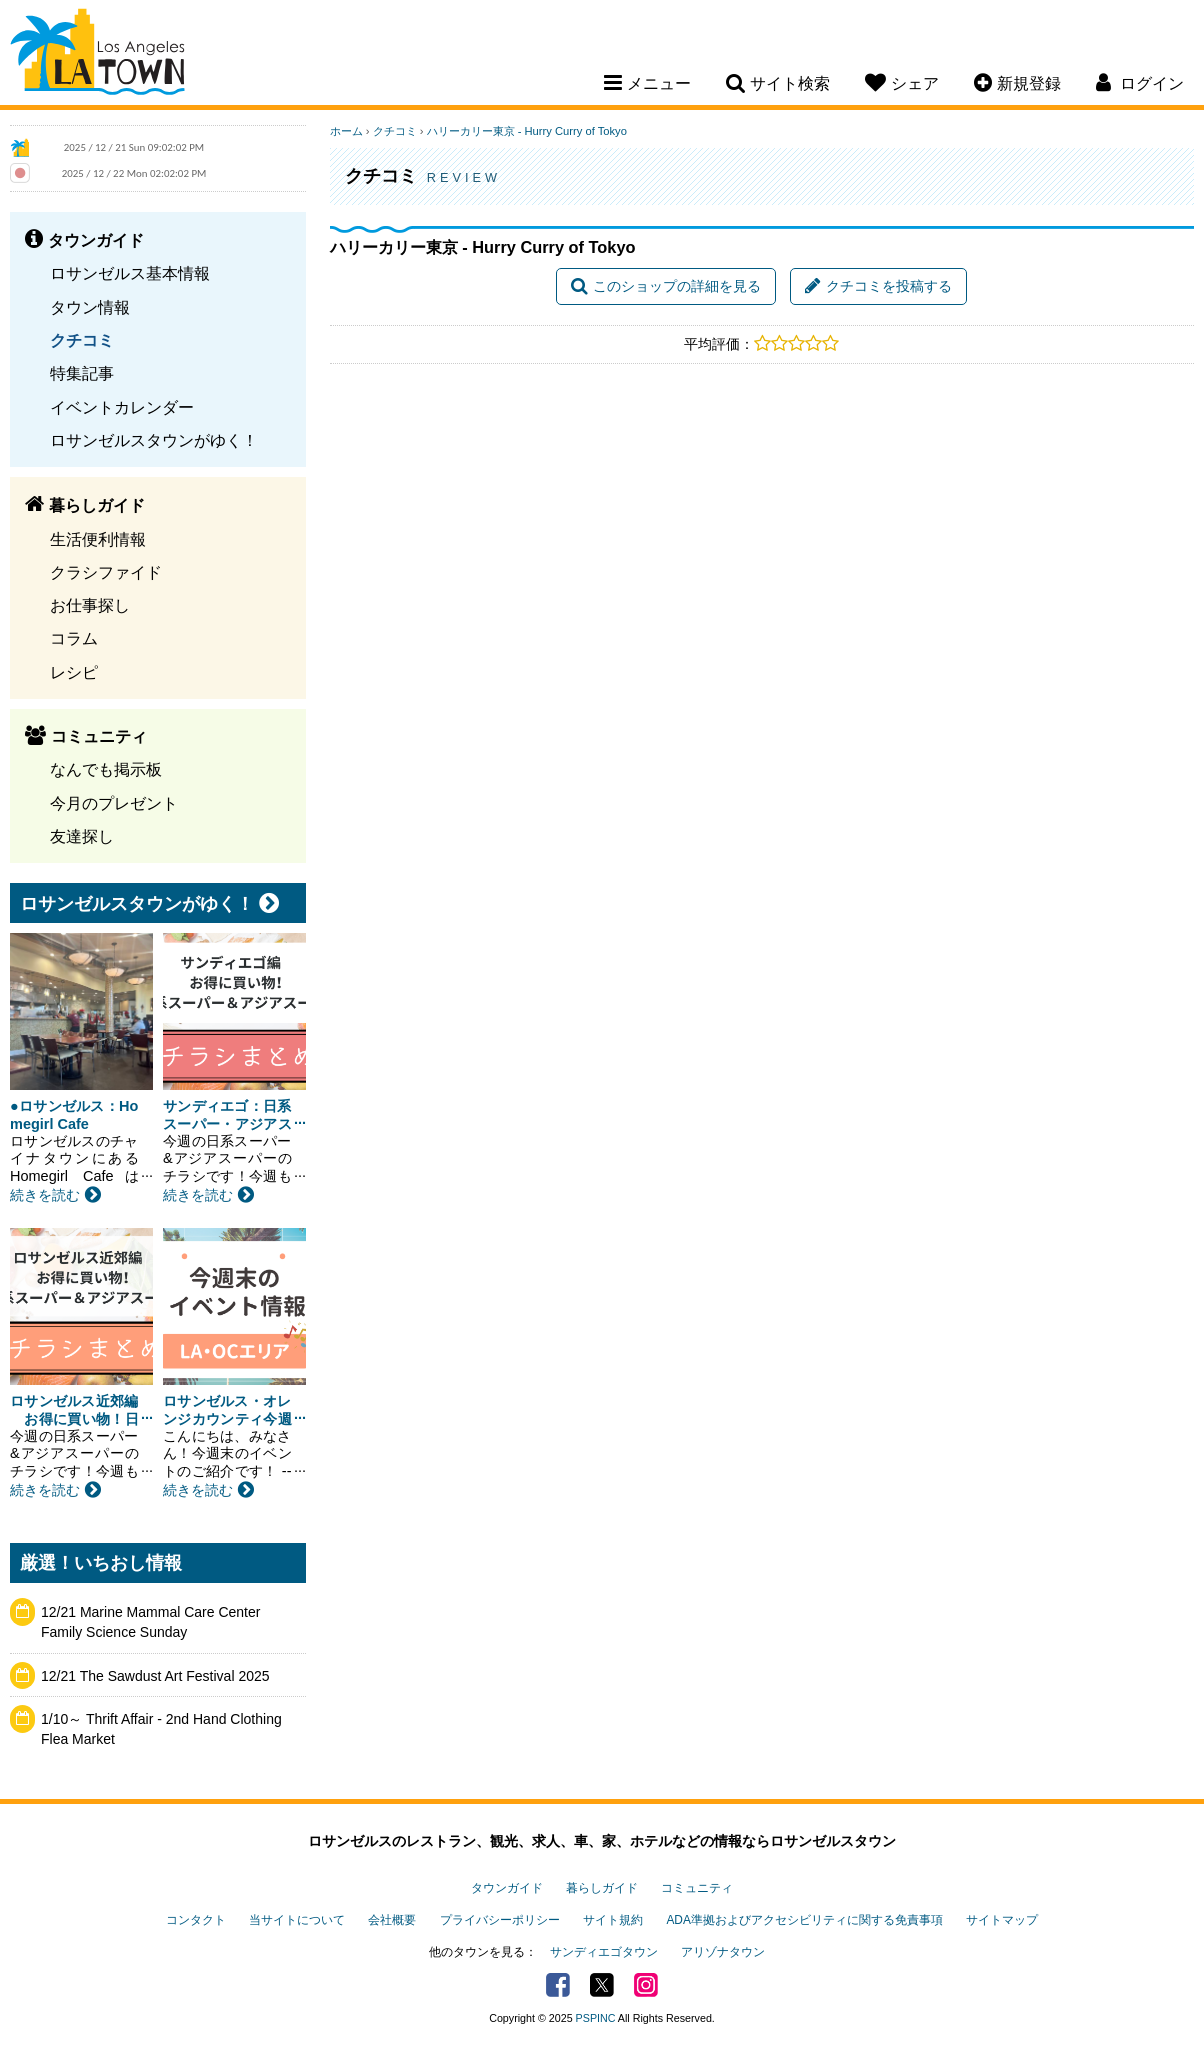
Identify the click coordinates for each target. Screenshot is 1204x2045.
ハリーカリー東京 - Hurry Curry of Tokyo (527, 131)
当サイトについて (297, 1920)
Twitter (602, 1985)
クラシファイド (106, 572)
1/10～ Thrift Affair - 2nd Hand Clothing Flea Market (161, 1729)
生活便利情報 (98, 539)
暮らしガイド (602, 1888)
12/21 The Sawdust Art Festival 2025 (155, 1676)
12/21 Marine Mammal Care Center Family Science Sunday (150, 1622)
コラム (74, 638)
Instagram (646, 1985)
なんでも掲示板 (106, 769)
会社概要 (392, 1920)
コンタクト (196, 1920)
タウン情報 (90, 307)
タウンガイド (507, 1888)
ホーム (346, 131)
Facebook (558, 1985)
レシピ (74, 672)
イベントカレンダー (122, 407)
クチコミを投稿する (878, 286)
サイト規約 (613, 1920)
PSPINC (596, 2018)
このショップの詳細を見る (666, 286)
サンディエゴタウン (604, 1952)
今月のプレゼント (114, 803)
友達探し (82, 836)
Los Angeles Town (97, 55)
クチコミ (82, 340)
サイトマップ (1002, 1920)
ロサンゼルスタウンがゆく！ (154, 440)
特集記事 (82, 373)
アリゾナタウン (723, 1952)
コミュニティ (697, 1888)
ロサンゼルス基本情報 (130, 273)
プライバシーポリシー (500, 1920)
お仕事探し (90, 605)
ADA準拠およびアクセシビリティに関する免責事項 (804, 1920)
